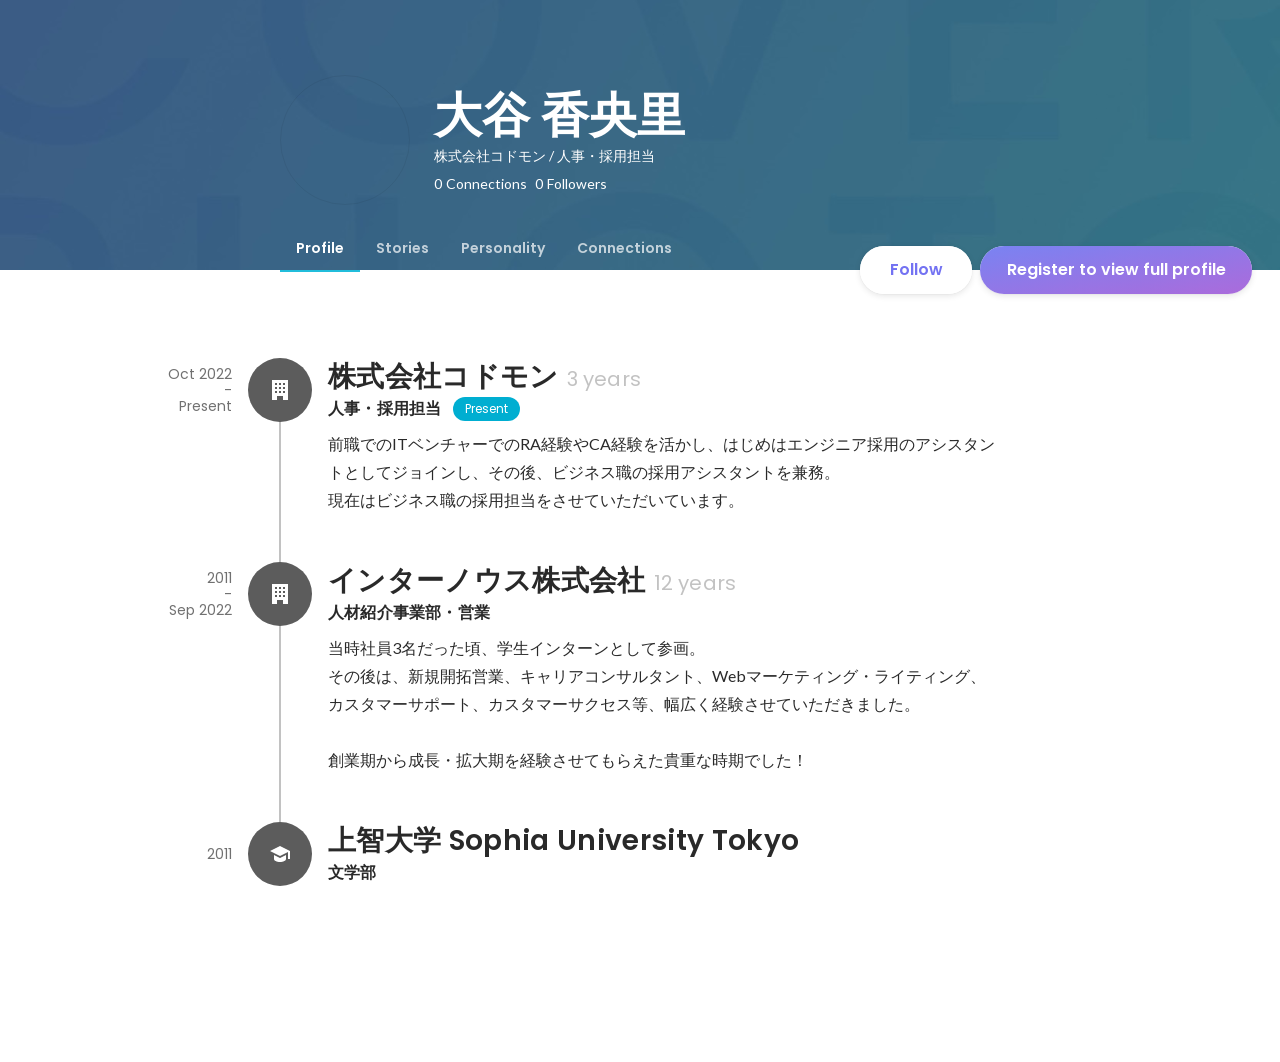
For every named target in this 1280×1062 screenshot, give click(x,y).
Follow (916, 269)
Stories (402, 248)
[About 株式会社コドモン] (280, 390)
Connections (624, 248)
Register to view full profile (1116, 269)
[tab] (320, 248)
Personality (503, 248)
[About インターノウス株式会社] (280, 594)
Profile (320, 248)
